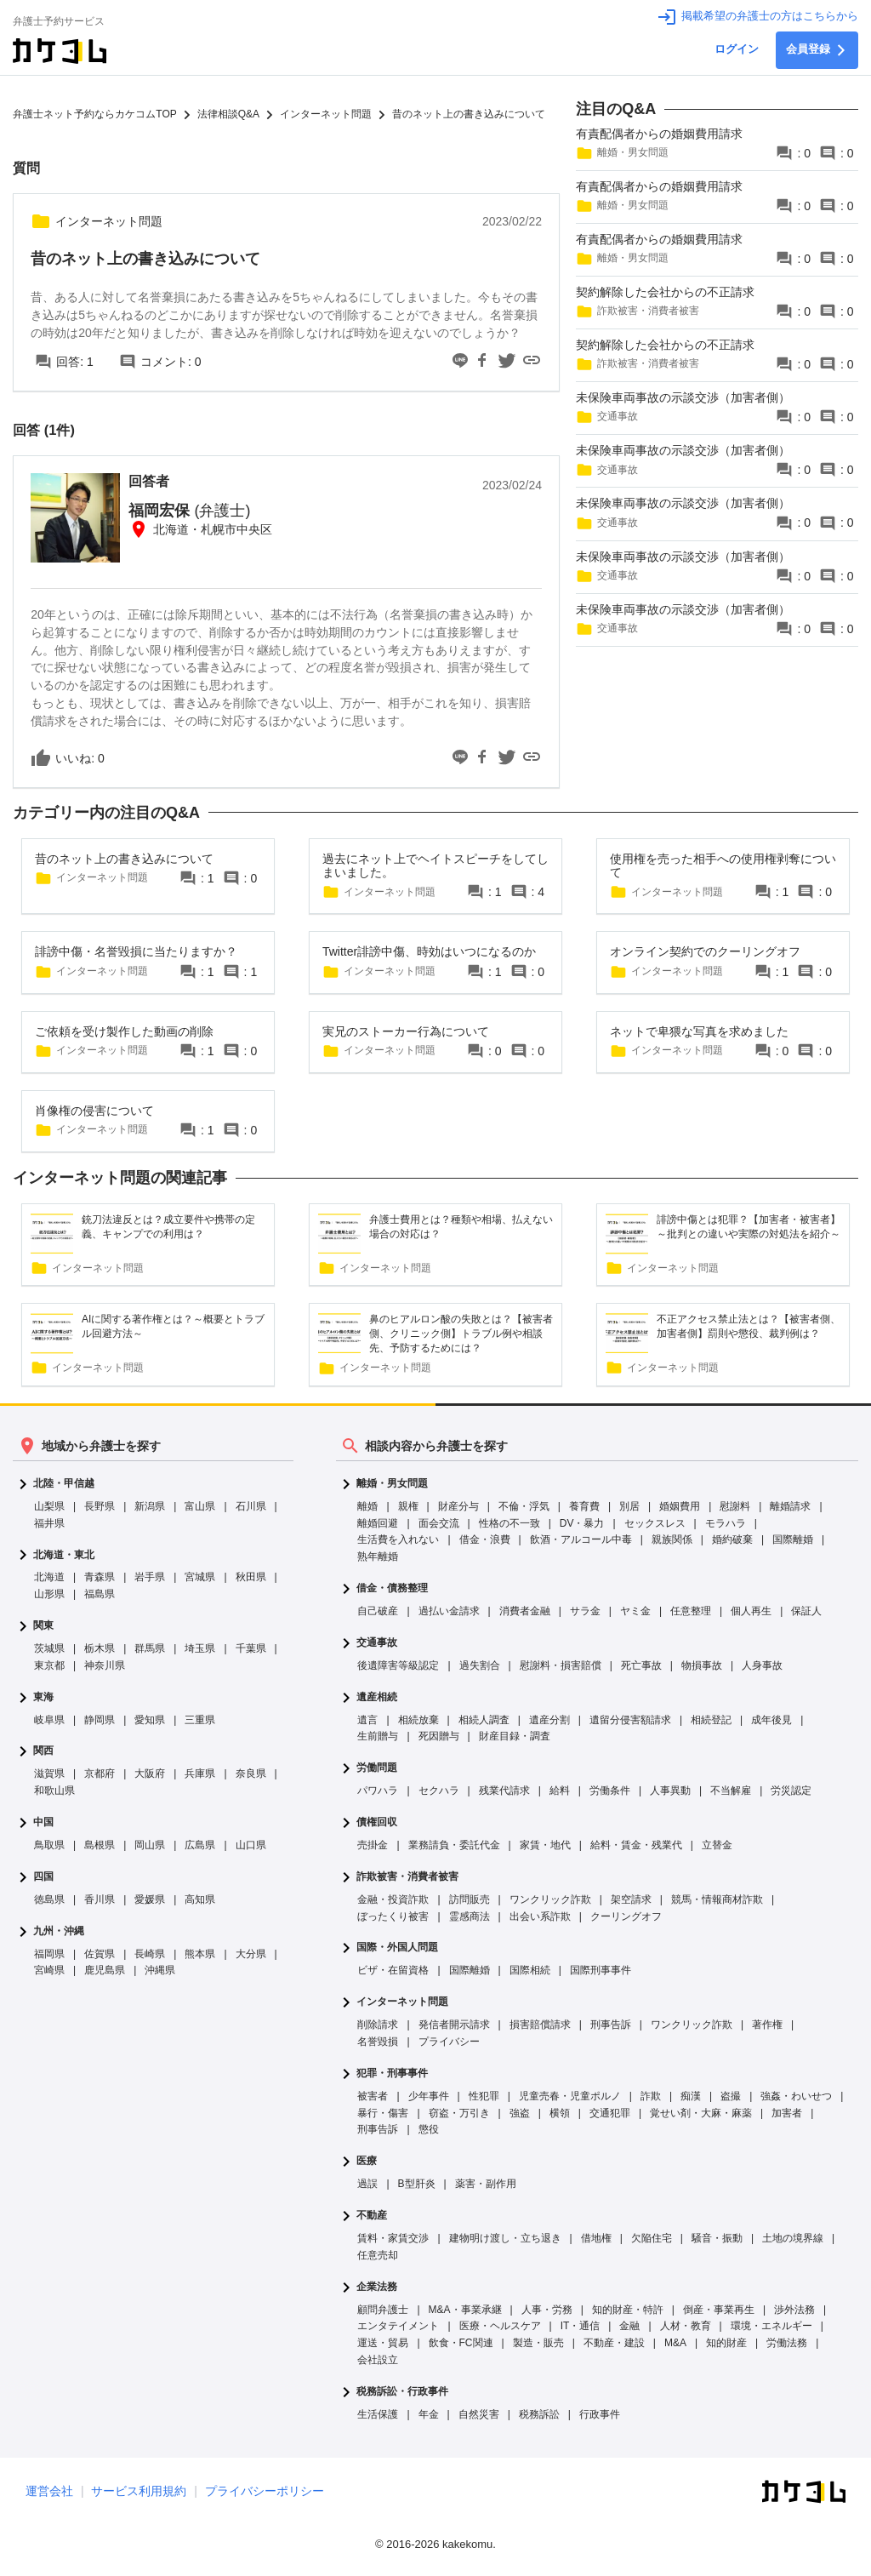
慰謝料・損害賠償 (560, 1665)
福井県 (49, 1523)
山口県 (251, 1845)
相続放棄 (418, 1720)
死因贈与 (438, 1736)
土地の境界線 (792, 2238)
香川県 (99, 1899)
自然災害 (478, 2414)
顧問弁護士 (382, 2310)
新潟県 (149, 1506)
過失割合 (479, 1665)
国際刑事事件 (600, 1970)
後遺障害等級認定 (398, 1665)
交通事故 (376, 1642)
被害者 (372, 2096)
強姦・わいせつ (796, 2096)
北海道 (49, 1577)
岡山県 (149, 1845)
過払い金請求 (449, 1611)
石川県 (251, 1506)
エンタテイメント (398, 2326)
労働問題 (376, 1767)
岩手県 (149, 1577)
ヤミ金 (635, 1611)
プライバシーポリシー (264, 2491)
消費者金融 (524, 1611)
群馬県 (149, 1648)
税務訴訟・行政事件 (402, 2391)
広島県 (200, 1845)
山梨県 (49, 1506)
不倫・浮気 (523, 1506)
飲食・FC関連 (461, 2343)
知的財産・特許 (627, 2310)
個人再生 (751, 1611)
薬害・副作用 (485, 2184)
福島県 (99, 1594)
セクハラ (438, 1790)
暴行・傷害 (382, 2113)
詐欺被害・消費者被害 (407, 1876)
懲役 (428, 2129)
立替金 (717, 1845)
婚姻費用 (679, 1506)
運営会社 (49, 2491)
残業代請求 (504, 1790)
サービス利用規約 (138, 2491)
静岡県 (99, 1720)
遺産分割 (549, 1720)
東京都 (49, 1665)
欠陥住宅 (651, 2238)
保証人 (806, 1611)
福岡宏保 (189, 510)
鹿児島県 (104, 1970)
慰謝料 (735, 1506)
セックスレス (655, 1523)
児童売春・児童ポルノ (570, 2096)
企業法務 (376, 2287)
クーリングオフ (626, 1916)
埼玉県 (200, 1648)
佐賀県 (99, 1954)
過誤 (367, 2184)
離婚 (367, 1506)
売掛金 (372, 1845)
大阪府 (149, 1773)
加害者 (786, 2113)
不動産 (371, 2215)
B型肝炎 (417, 2184)
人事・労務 (546, 2310)
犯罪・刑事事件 (392, 2073)
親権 (408, 1506)
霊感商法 (469, 1916)
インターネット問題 (402, 2002)
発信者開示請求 (454, 2025)
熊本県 (200, 1954)
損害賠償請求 (540, 2025)
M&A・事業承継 (465, 2310)
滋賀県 (49, 1773)
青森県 (99, 1577)
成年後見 (771, 1720)
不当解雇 (730, 1790)
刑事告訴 (610, 2025)
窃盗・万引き (459, 2113)
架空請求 (631, 1899)
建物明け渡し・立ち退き (505, 2238)
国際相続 (530, 1970)
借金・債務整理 (392, 1588)
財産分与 (458, 1506)
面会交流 (438, 1523)
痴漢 (690, 2096)
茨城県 (49, 1648)
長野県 (99, 1506)
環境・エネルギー (771, 2326)
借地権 (596, 2238)
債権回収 (376, 1822)
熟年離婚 (377, 1556)
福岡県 (49, 1954)
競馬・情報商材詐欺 (717, 1899)
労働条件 (609, 1790)
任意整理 (690, 1611)
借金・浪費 (484, 1539)
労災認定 (791, 1790)
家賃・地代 (545, 1845)
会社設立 (377, 2360)
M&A (675, 2343)
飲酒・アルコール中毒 (581, 1539)
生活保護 (377, 2414)
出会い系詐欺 (540, 1916)
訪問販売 (469, 1899)
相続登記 (711, 1720)
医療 (366, 2161)
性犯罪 (484, 2096)
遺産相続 (376, 1697)
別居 (629, 1506)
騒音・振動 (717, 2238)
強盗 (520, 2113)
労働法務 (786, 2343)
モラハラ (725, 1523)
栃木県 (99, 1648)
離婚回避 (377, 1523)
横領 (559, 2113)
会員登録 (817, 50)
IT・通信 (581, 2326)
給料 (559, 1790)
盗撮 (730, 2096)
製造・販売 (538, 2343)
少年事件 (428, 2096)
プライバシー (449, 2042)
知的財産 (726, 2343)
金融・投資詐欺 (393, 1899)
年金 (428, 2414)
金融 (629, 2326)
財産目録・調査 (514, 1736)
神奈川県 (104, 1665)
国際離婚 (792, 1539)
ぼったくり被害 (393, 1916)
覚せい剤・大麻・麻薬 (701, 2113)
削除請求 (377, 2025)
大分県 (251, 1954)
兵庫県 (200, 1773)
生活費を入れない (398, 1539)
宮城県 (200, 1577)
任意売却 (377, 2255)
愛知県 (149, 1720)
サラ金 (585, 1611)
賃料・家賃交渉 (393, 2238)
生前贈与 (377, 1736)
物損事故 (701, 1665)
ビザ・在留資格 (393, 1970)
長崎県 (149, 1954)
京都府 (99, 1773)
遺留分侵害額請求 (630, 1720)
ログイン (736, 49)
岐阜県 (49, 1720)
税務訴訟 (539, 2414)
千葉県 (251, 1648)
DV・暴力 (582, 1523)
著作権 (767, 2025)
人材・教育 (685, 2326)
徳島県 (49, 1899)
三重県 (200, 1720)
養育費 (584, 1506)
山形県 (49, 1594)
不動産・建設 (614, 2343)
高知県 (200, 1899)
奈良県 (251, 1773)
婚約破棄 (732, 1539)
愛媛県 (149, 1899)
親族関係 (672, 1539)
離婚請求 (790, 1506)
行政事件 (599, 2414)
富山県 (200, 1506)
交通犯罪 (609, 2113)
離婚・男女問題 (392, 1483)
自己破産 (377, 1611)
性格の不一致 (509, 1523)
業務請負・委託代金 (454, 1845)
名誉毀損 (377, 2042)
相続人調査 (484, 1720)
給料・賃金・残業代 (636, 1845)
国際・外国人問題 (397, 1947)
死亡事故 (641, 1665)
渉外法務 (794, 2310)
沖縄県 (160, 1970)
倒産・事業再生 (718, 2310)
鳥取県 (49, 1845)
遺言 (367, 1720)
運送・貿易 (382, 2343)
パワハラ (377, 1790)
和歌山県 (54, 1790)
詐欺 (650, 2096)
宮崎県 (49, 1970)
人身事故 (762, 1665)
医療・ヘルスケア (500, 2326)
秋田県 (251, 1577)
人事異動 (670, 1790)
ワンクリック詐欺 (550, 1899)
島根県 (99, 1845)
